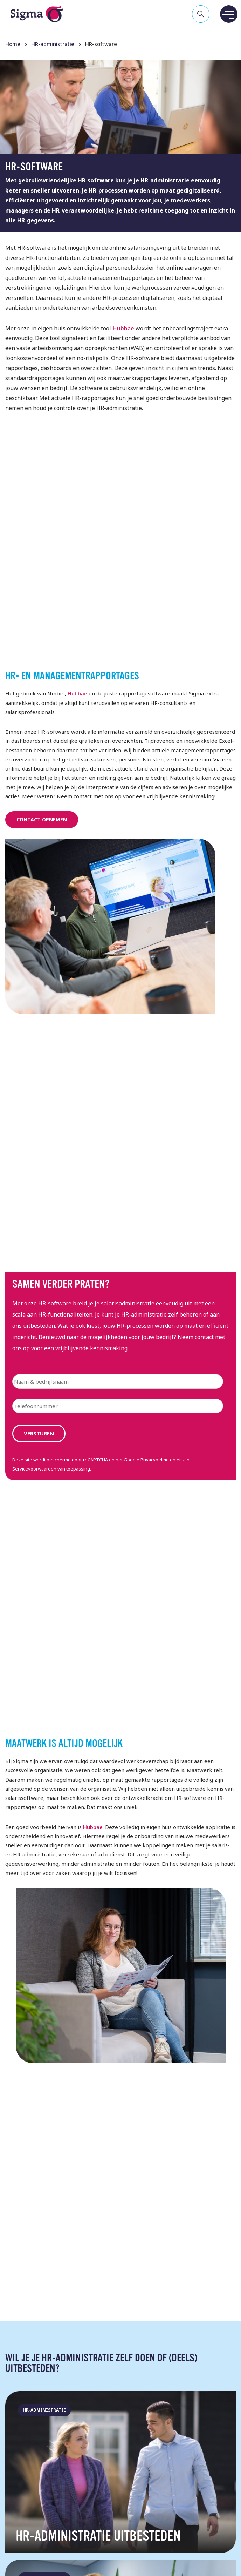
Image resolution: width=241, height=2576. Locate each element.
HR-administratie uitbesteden (98, 2536)
